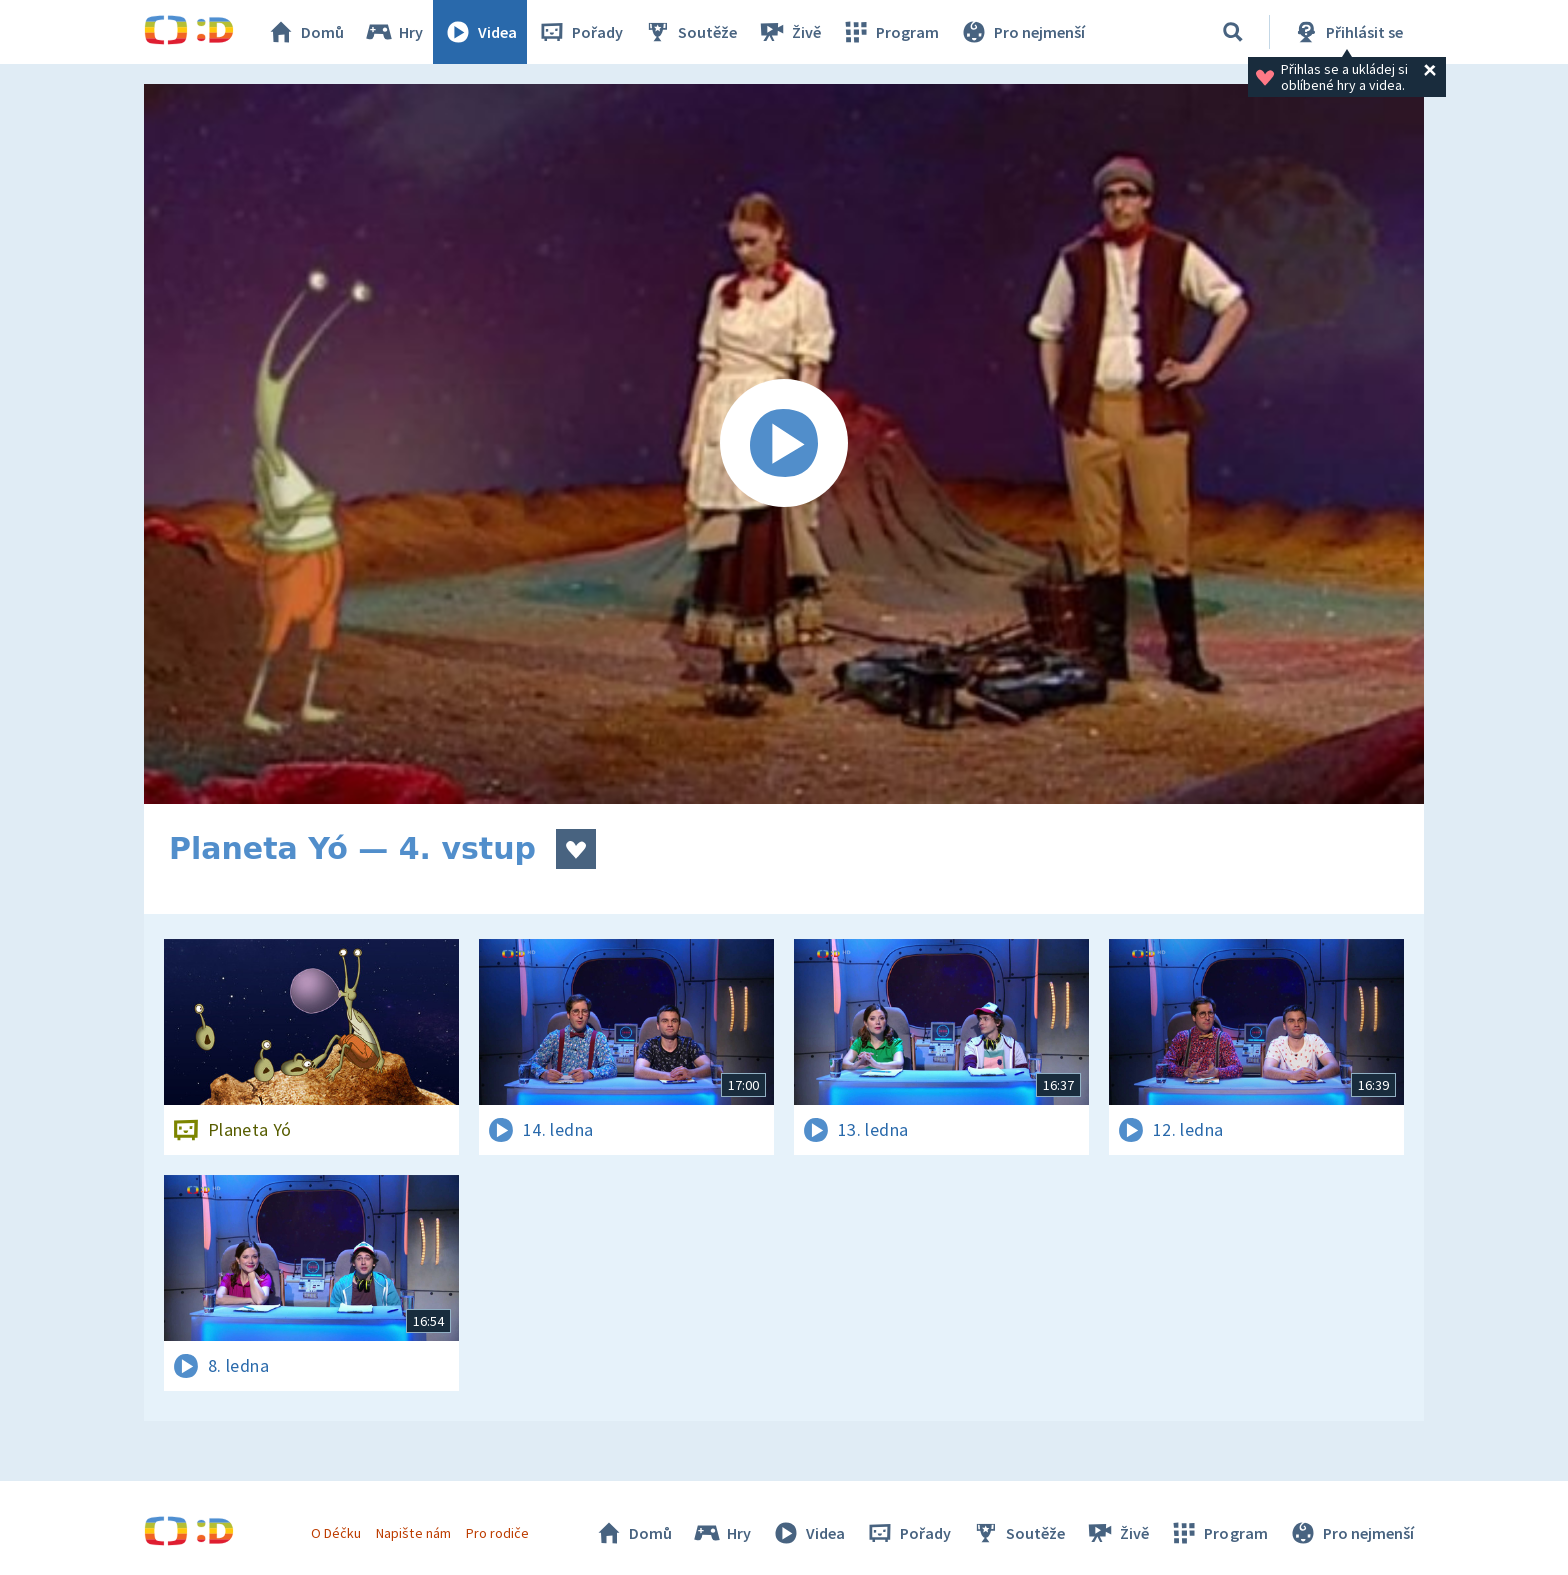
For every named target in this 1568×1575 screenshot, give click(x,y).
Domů (305, 32)
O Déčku (336, 1533)
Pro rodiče (497, 1533)
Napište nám (413, 1533)
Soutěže (690, 32)
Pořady (580, 32)
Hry (393, 32)
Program (890, 32)
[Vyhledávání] (1233, 32)
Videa (480, 32)
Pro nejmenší (1022, 32)
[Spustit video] (784, 444)
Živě (789, 32)
